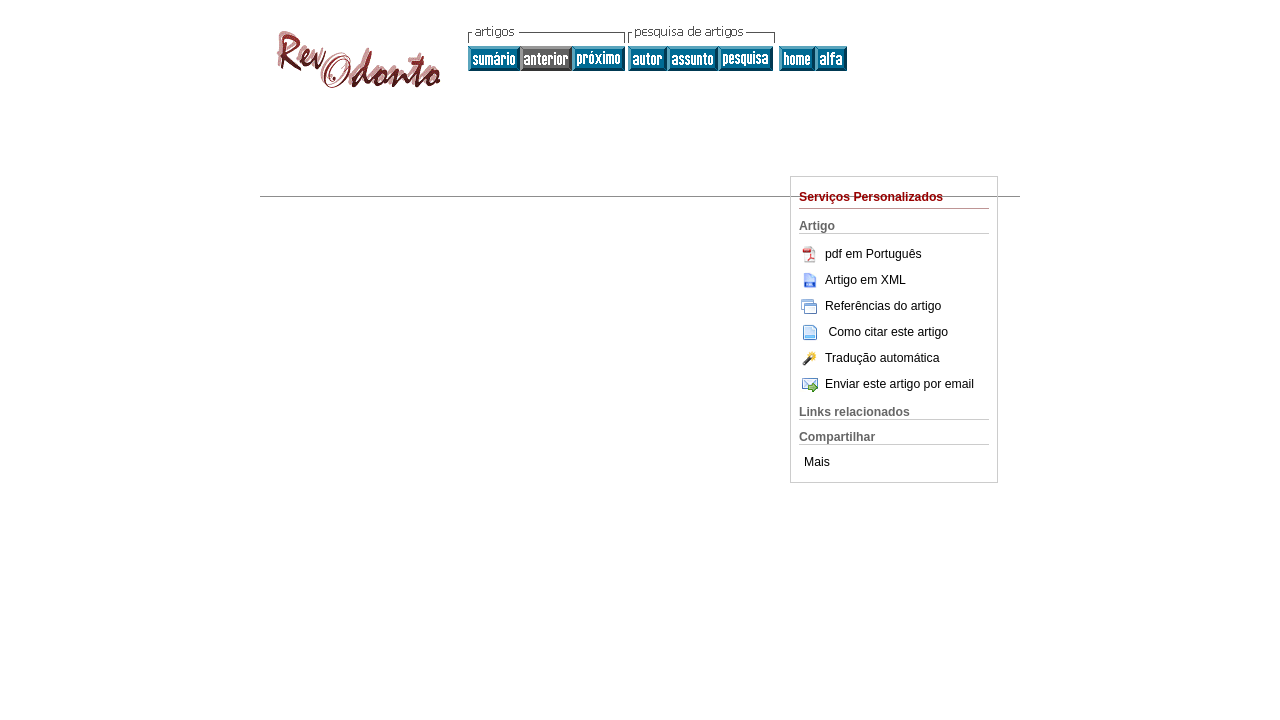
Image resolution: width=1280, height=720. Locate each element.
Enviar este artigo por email (886, 384)
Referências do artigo (870, 306)
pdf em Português (860, 254)
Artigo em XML (852, 280)
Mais (817, 462)
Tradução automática (869, 358)
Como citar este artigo (888, 332)
